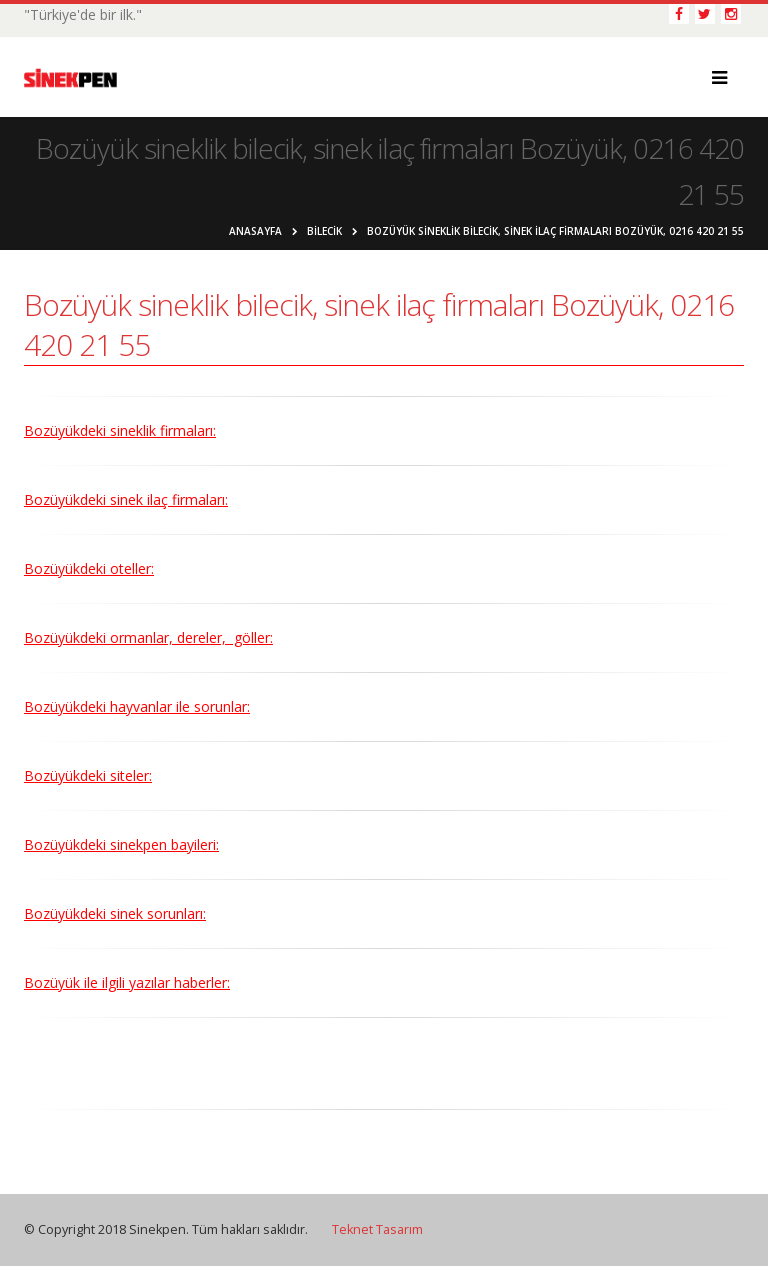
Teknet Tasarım (377, 1229)
